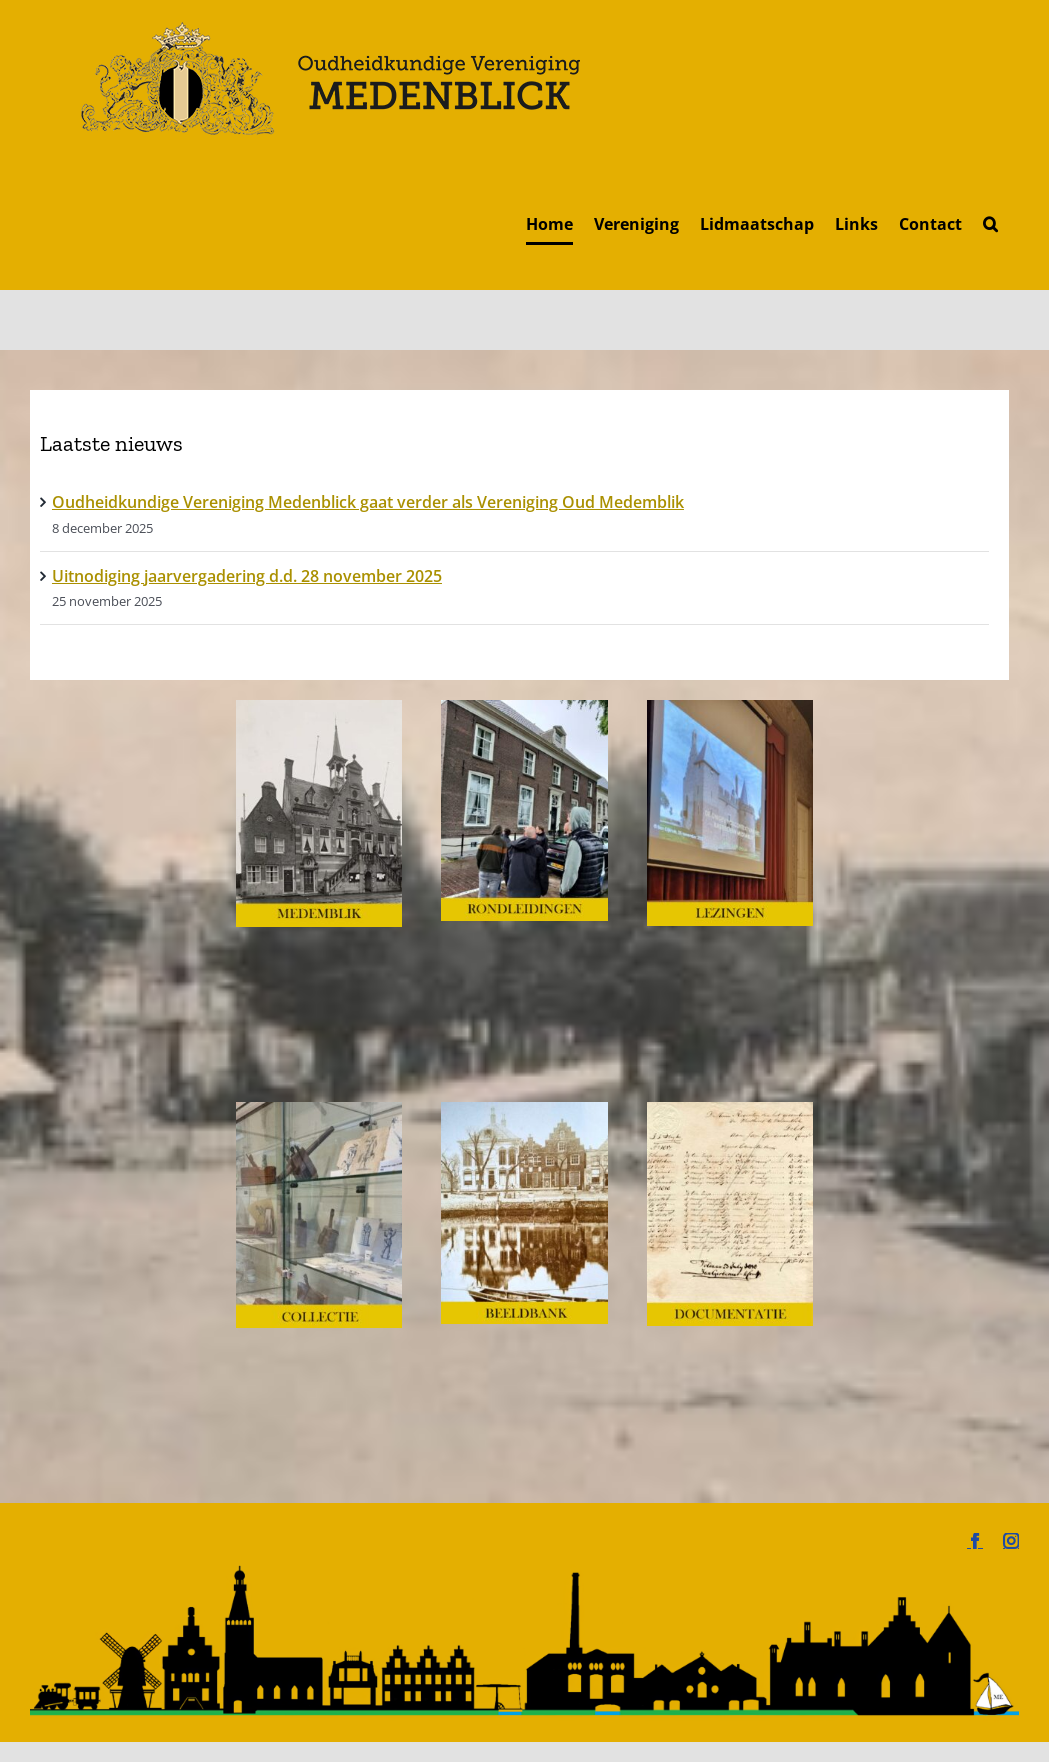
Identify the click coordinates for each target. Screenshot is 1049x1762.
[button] (990, 223)
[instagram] (1011, 1541)
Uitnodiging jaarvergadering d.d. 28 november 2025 (247, 576)
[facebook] (975, 1541)
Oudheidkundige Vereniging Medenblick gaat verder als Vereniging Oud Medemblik (368, 502)
